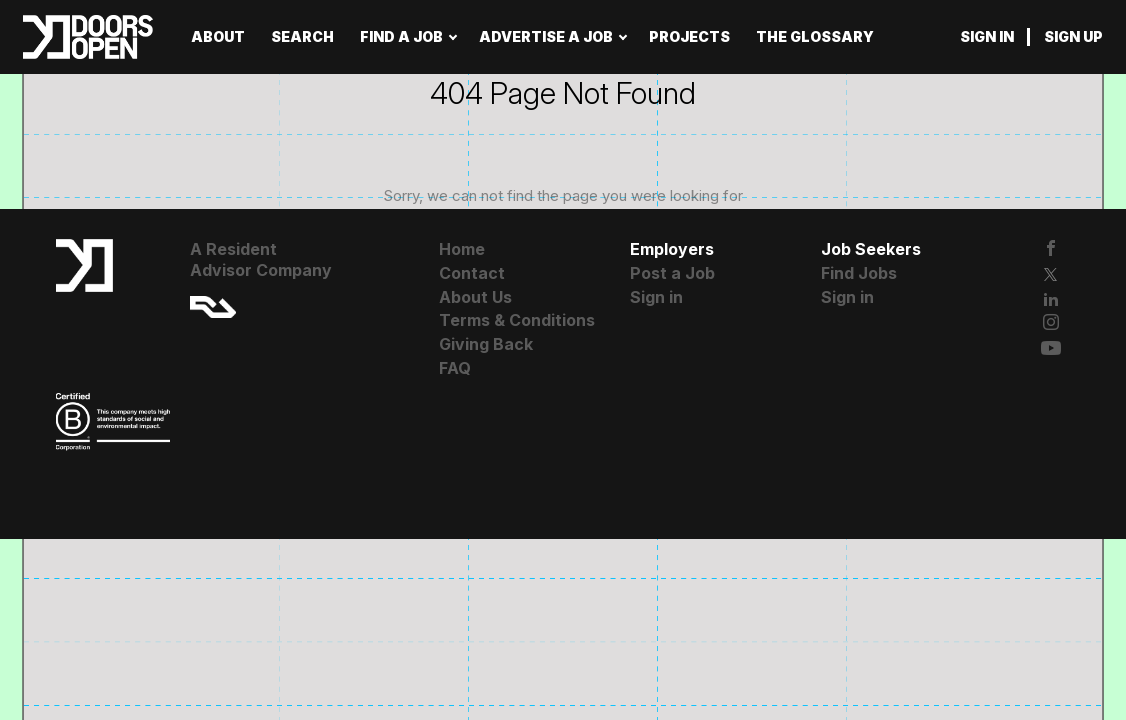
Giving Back (486, 344)
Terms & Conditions (517, 320)
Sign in (987, 36)
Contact (472, 273)
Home (462, 249)
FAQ (455, 368)
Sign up (1073, 36)
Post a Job (672, 273)
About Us (475, 297)
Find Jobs (859, 273)
